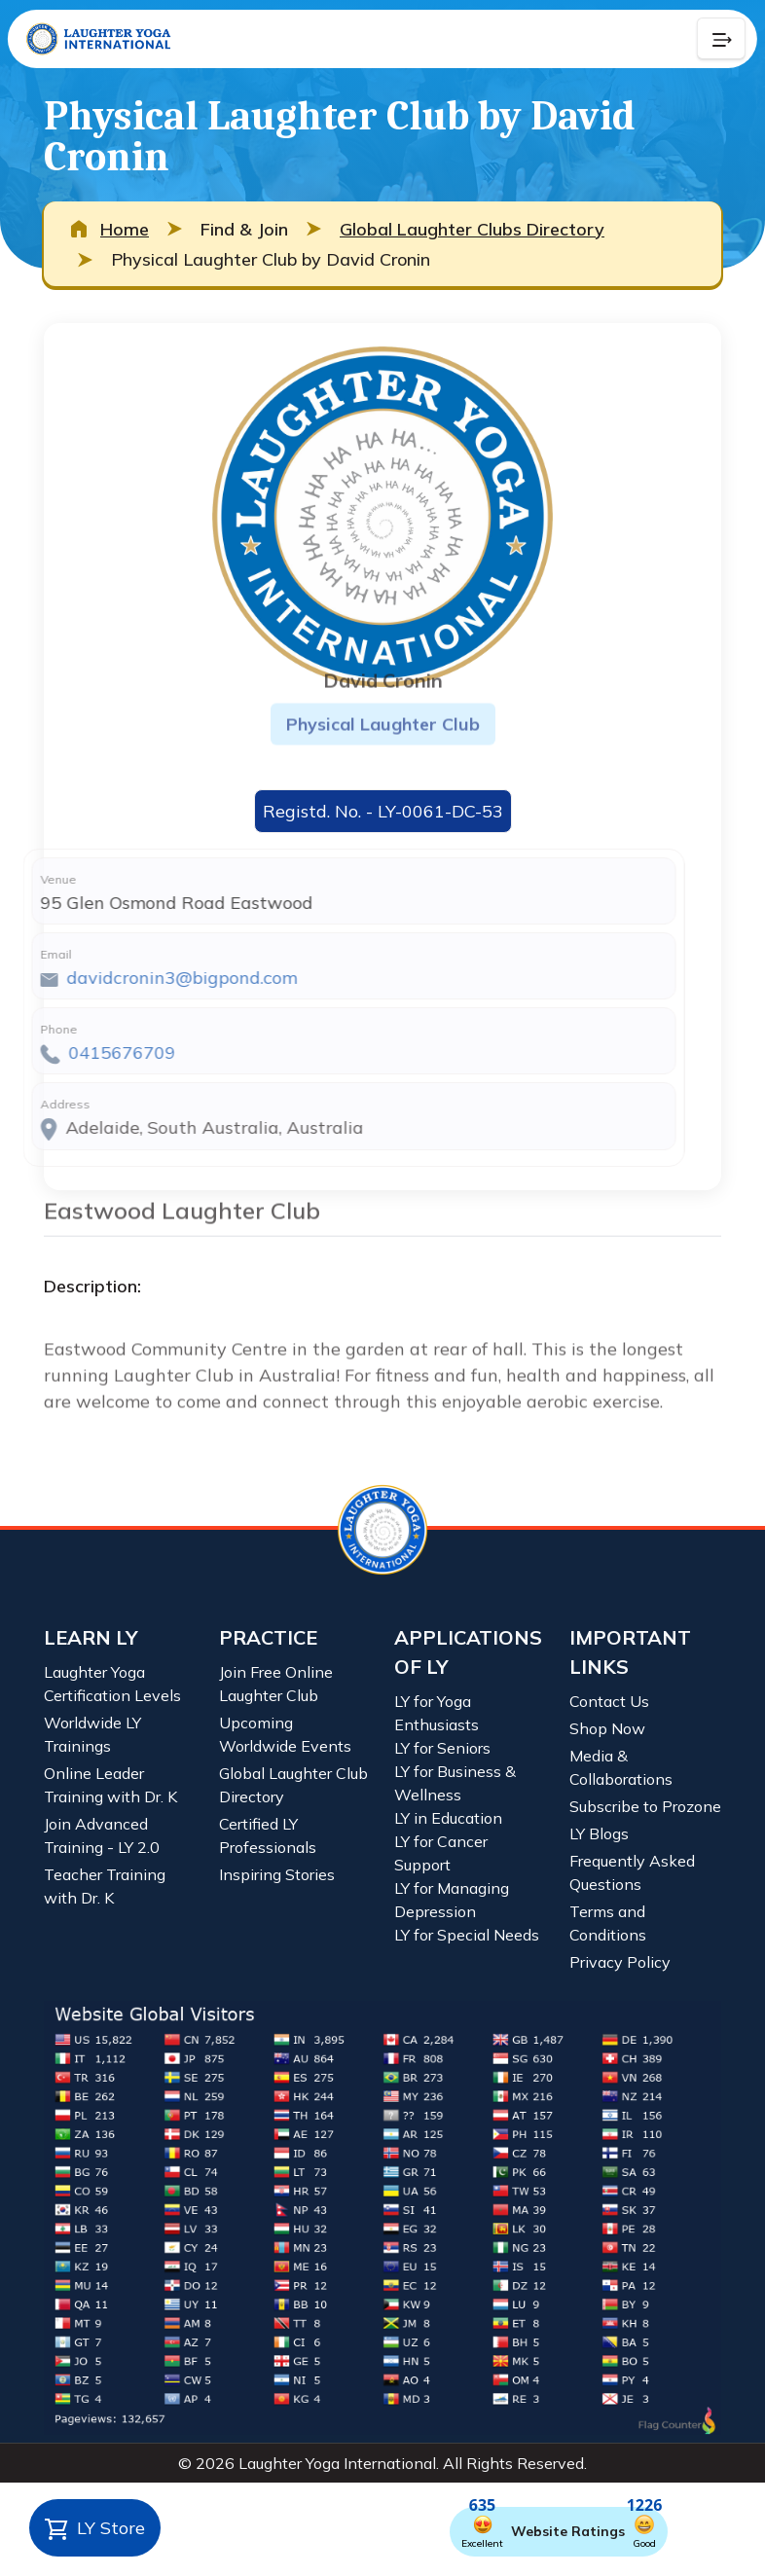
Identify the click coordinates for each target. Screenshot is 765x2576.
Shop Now (607, 1728)
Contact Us (609, 1701)
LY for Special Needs (466, 1934)
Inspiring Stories (277, 1874)
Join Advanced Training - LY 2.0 (102, 1835)
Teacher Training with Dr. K (104, 1886)
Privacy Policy (620, 1962)
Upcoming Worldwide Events (285, 1734)
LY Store (95, 2529)
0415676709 (85, 1052)
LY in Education (448, 1818)
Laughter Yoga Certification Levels (112, 1683)
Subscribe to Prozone (645, 1806)
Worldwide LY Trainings (92, 1734)
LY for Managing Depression (451, 1899)
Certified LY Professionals (267, 1835)
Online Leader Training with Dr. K (110, 1784)
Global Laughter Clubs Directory (472, 229)
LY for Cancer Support (441, 1853)
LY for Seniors (442, 1748)
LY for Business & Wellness (455, 1782)
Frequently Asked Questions (632, 1872)
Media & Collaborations (621, 1767)
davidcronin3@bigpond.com (145, 977)
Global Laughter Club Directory (293, 1784)
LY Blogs (599, 1833)
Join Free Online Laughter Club (276, 1683)
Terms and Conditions (607, 1923)
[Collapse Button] (721, 39)
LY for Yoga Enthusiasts (436, 1712)
